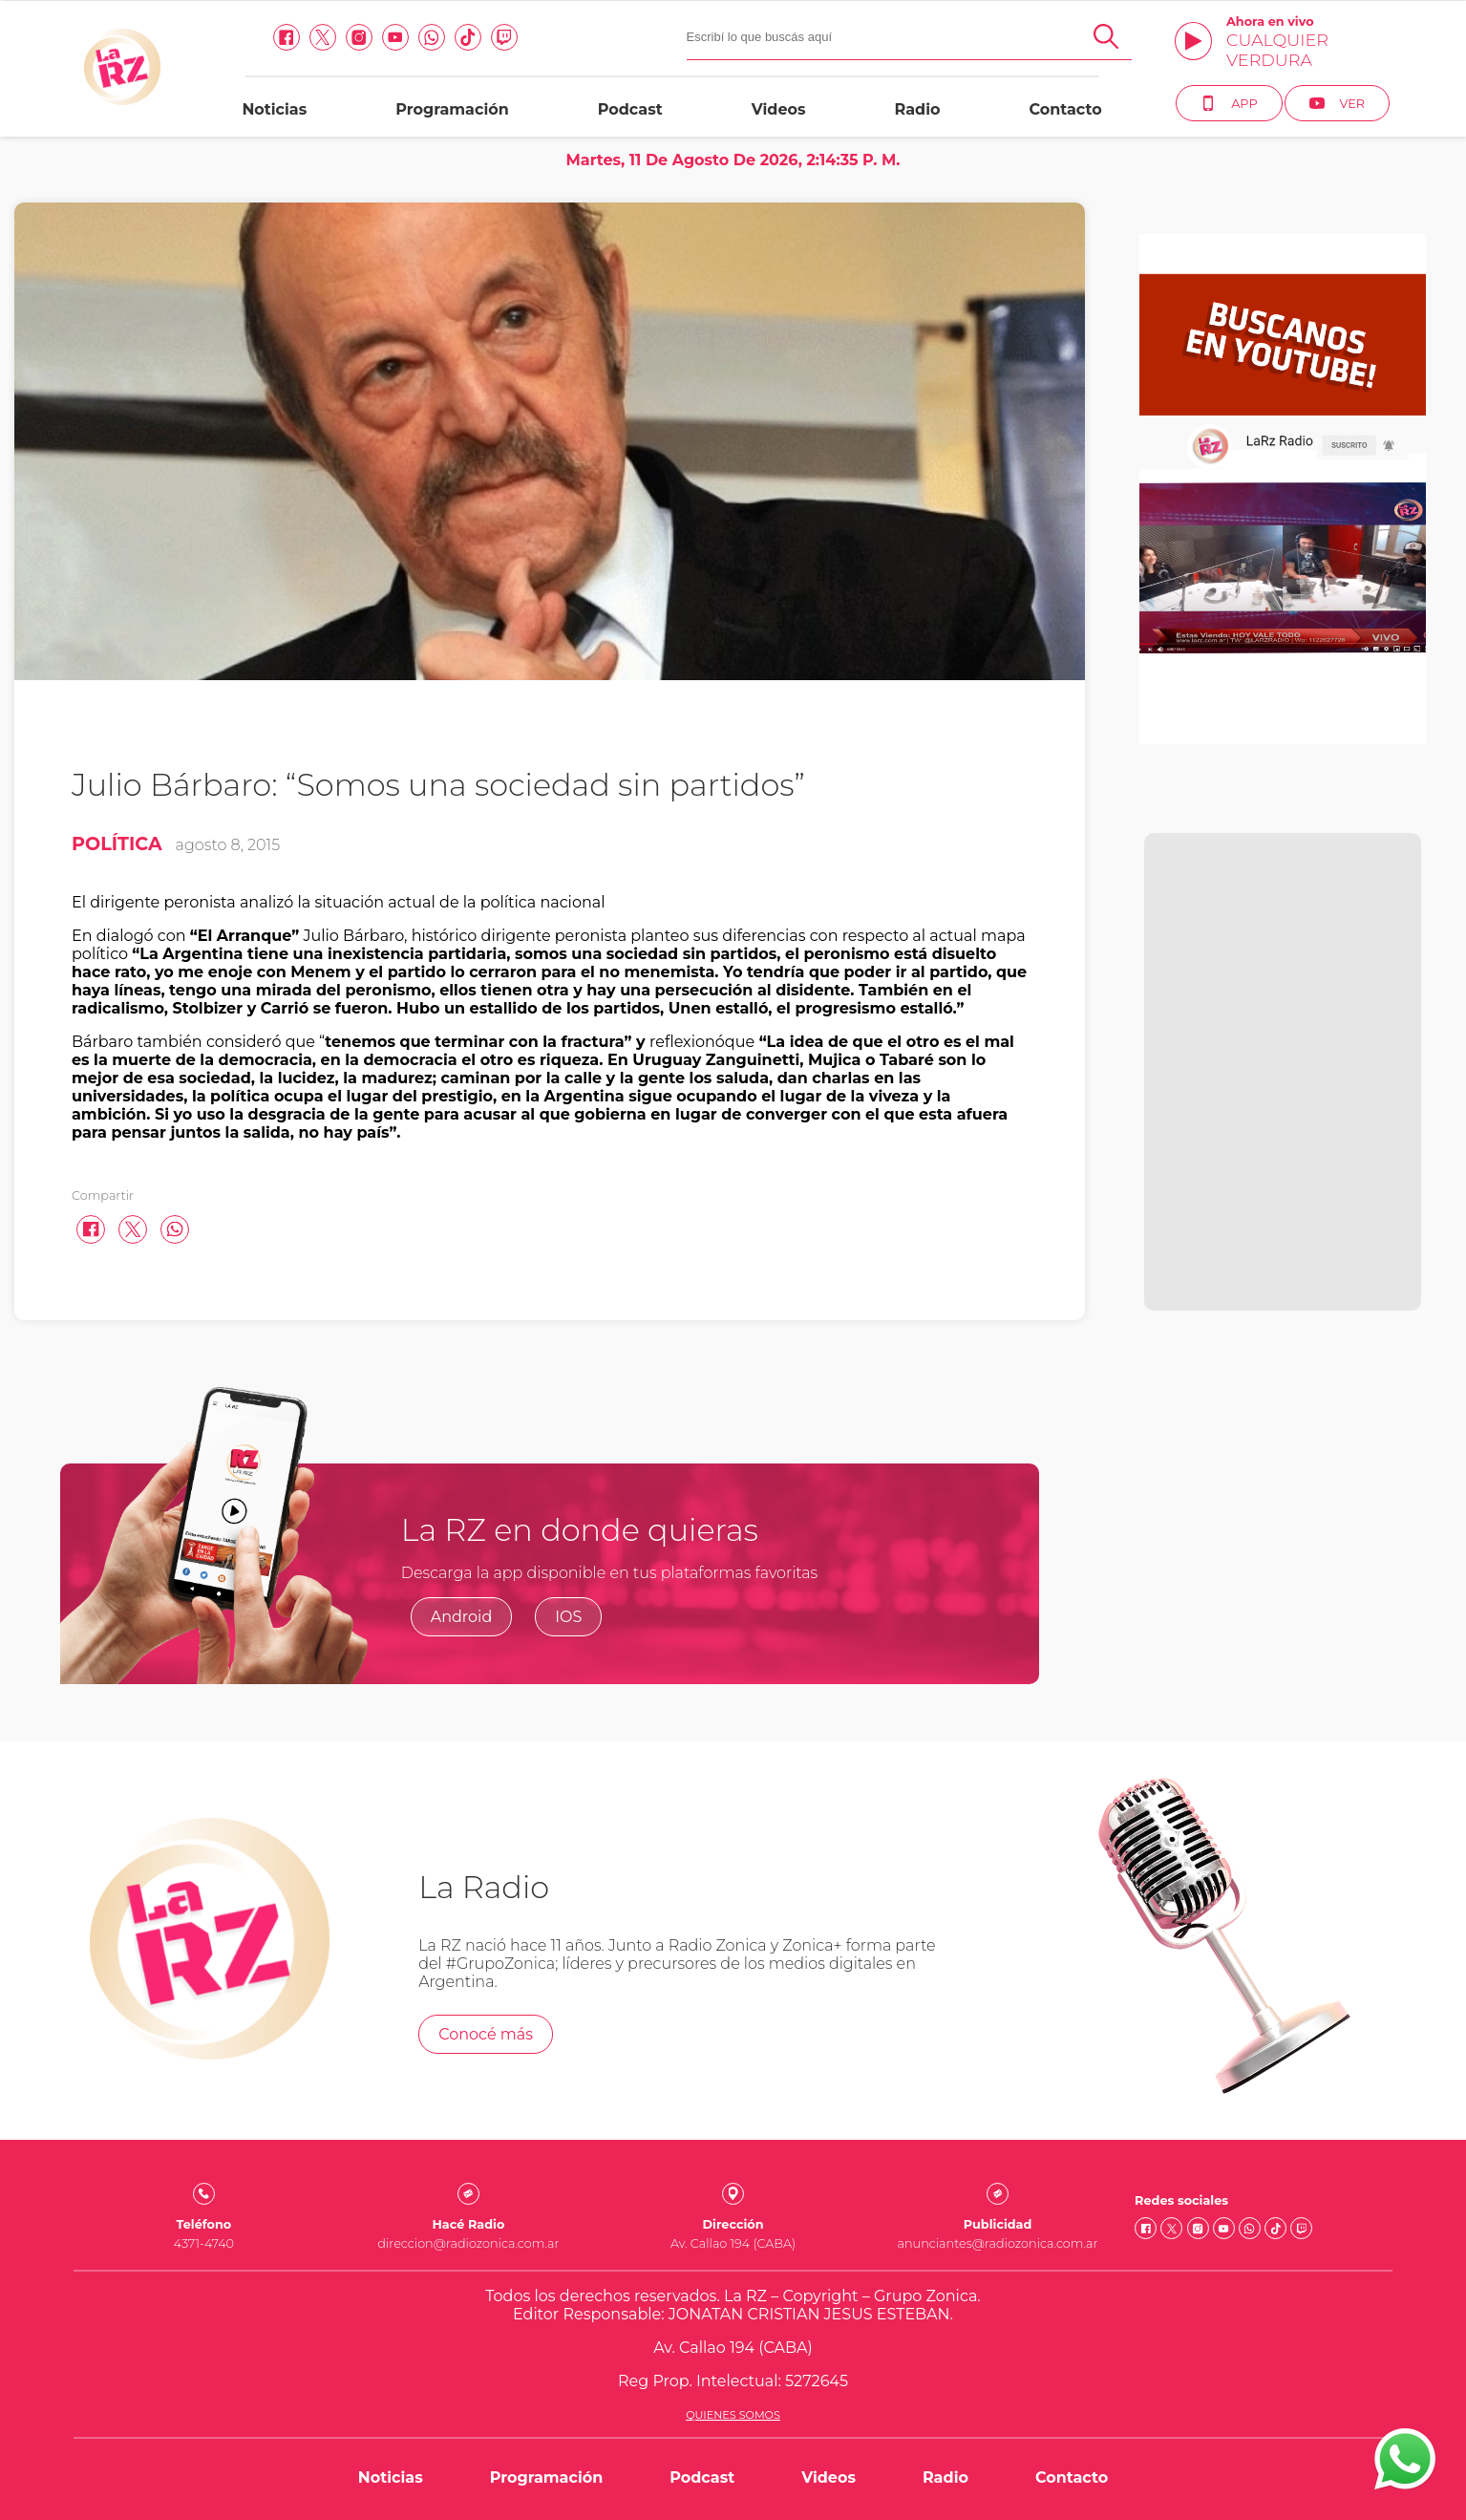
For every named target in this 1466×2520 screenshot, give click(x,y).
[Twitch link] (504, 37)
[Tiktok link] (468, 37)
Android (462, 1617)
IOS (568, 1617)
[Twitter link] (322, 37)
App (1228, 103)
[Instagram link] (359, 37)
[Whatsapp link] (431, 37)
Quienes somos (733, 2415)
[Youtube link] (395, 37)
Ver (1337, 103)
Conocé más (485, 2034)
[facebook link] (286, 37)
